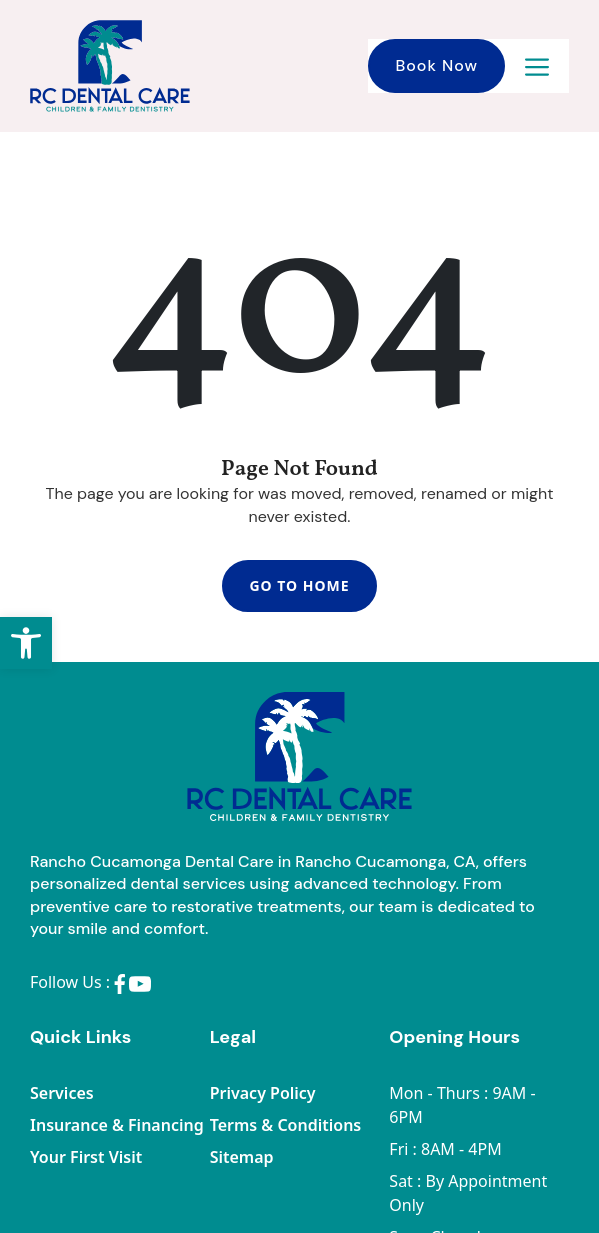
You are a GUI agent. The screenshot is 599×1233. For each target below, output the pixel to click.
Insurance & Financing (117, 1125)
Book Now (436, 65)
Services (62, 1093)
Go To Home (299, 585)
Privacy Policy (263, 1093)
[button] (26, 643)
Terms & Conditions (286, 1125)
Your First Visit (86, 1157)
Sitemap (242, 1157)
